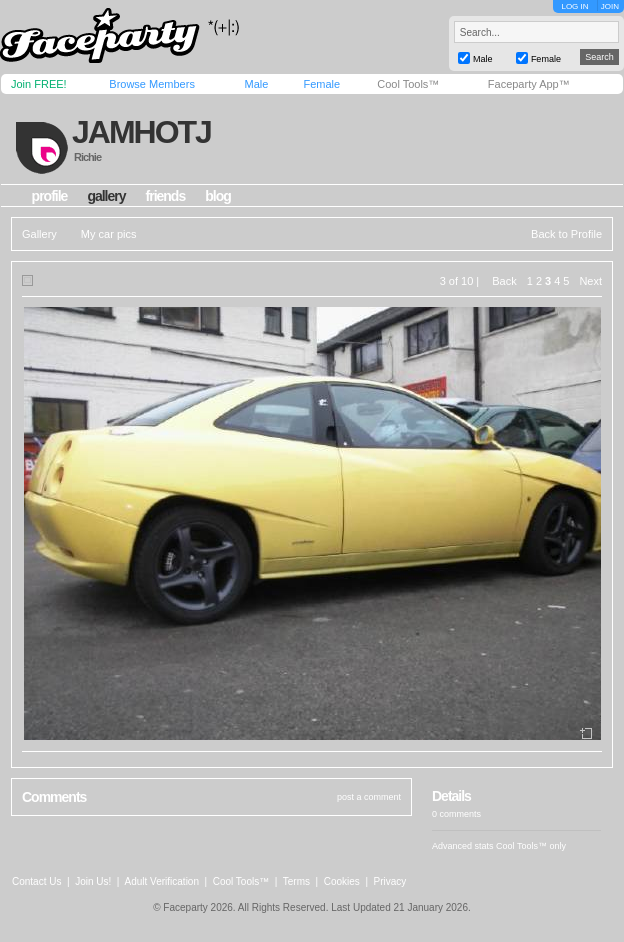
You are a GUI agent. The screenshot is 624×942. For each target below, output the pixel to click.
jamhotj (141, 132)
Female (321, 84)
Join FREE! (39, 84)
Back (504, 281)
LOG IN (574, 6)
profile (50, 196)
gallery (106, 196)
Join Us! (93, 881)
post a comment (369, 797)
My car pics (109, 234)
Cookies (342, 881)
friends (166, 196)
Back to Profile (566, 234)
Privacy (390, 881)
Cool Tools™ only (531, 846)
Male (256, 84)
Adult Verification (161, 881)
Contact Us (36, 881)
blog (218, 196)
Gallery (39, 234)
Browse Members (152, 84)
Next (590, 281)
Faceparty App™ (529, 84)
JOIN (610, 6)
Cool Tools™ (408, 84)
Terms (296, 881)
